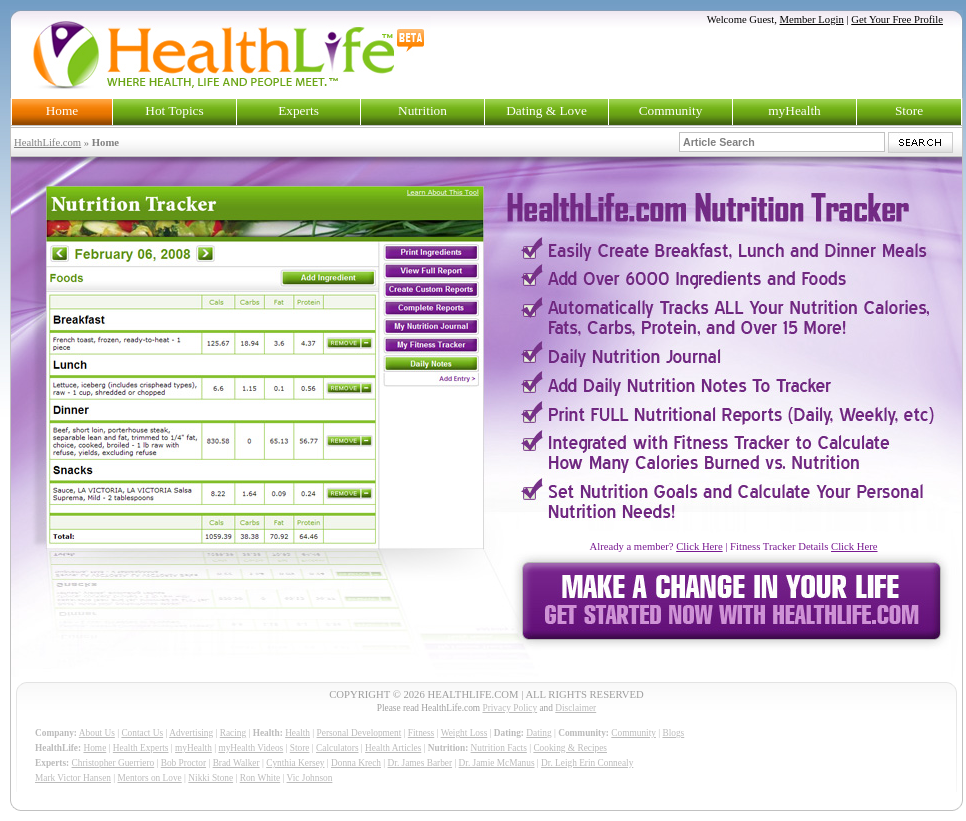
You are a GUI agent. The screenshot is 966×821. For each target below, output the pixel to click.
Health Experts (141, 748)
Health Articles (393, 748)
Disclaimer (575, 708)
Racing (233, 733)
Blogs (673, 733)
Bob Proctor (183, 763)
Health (297, 733)
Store (909, 110)
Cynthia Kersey (295, 763)
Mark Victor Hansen (73, 778)
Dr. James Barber (420, 763)
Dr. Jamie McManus (497, 763)
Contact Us (142, 733)
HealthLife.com (47, 142)
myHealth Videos (250, 748)
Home (62, 110)
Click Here (699, 546)
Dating (538, 733)
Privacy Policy (509, 708)
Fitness (421, 733)
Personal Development (359, 733)
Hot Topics (174, 110)
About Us (97, 733)
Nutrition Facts (499, 748)
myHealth (794, 110)
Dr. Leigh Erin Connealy (587, 763)
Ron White (260, 778)
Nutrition (422, 110)
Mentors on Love (150, 778)
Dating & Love (546, 110)
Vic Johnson (310, 778)
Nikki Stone (210, 778)
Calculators (337, 748)
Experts (298, 110)
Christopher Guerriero (113, 763)
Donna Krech (356, 763)
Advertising (191, 733)
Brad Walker (236, 763)
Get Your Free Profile (897, 19)
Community (671, 110)
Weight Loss (464, 733)
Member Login (812, 19)
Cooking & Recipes (570, 748)
